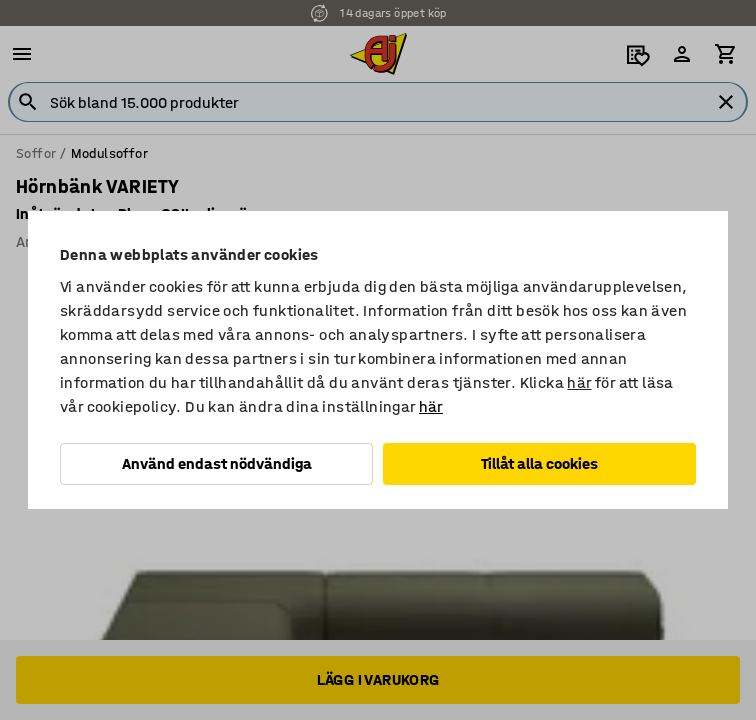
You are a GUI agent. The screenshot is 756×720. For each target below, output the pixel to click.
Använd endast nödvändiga (217, 463)
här (579, 382)
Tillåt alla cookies (539, 463)
